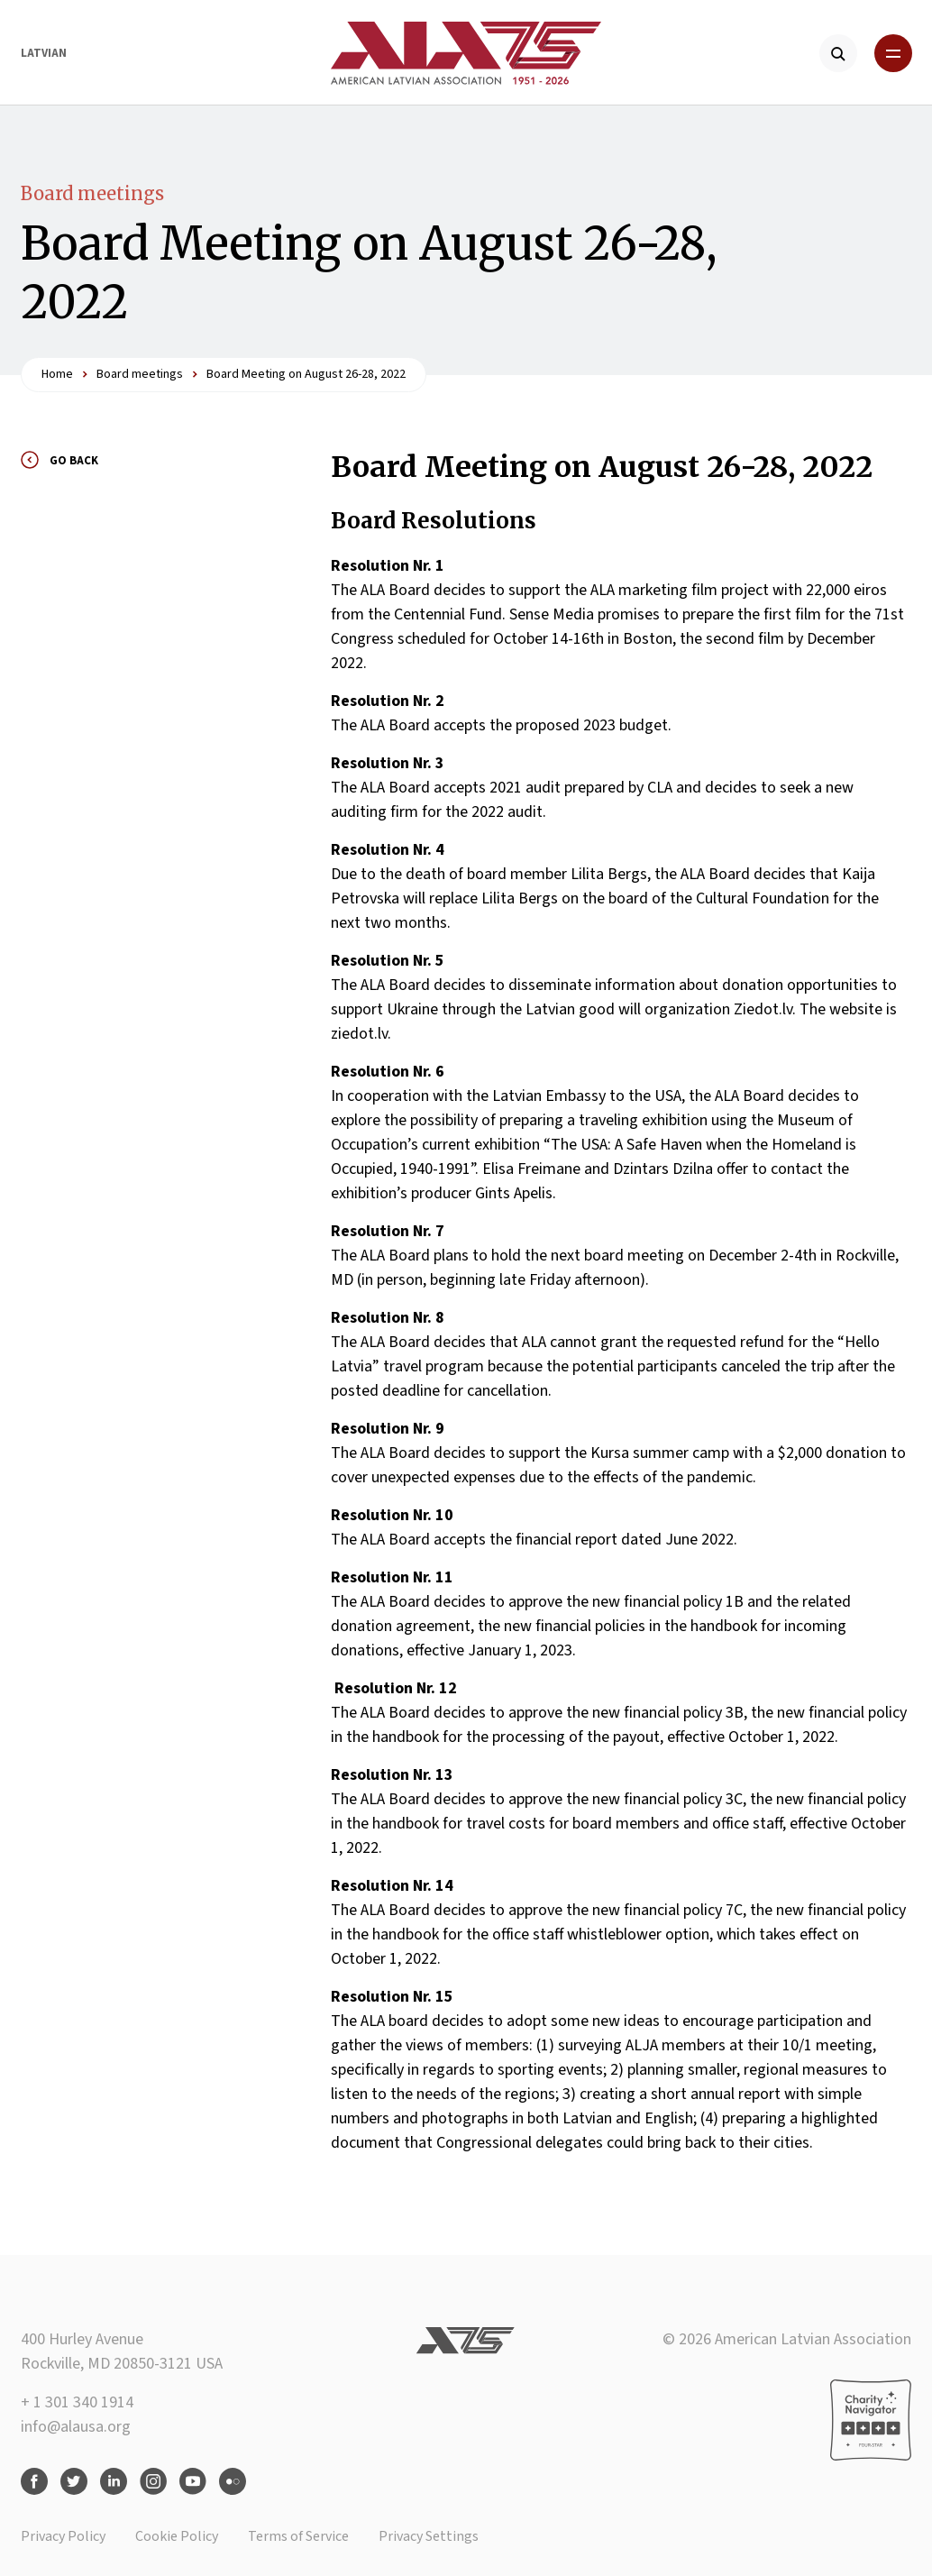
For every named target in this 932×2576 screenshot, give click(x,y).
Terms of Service (298, 2536)
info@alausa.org (76, 2427)
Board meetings (92, 193)
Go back (74, 461)
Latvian (44, 53)
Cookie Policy (176, 2536)
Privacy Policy (63, 2536)
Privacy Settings (429, 2536)
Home (57, 374)
